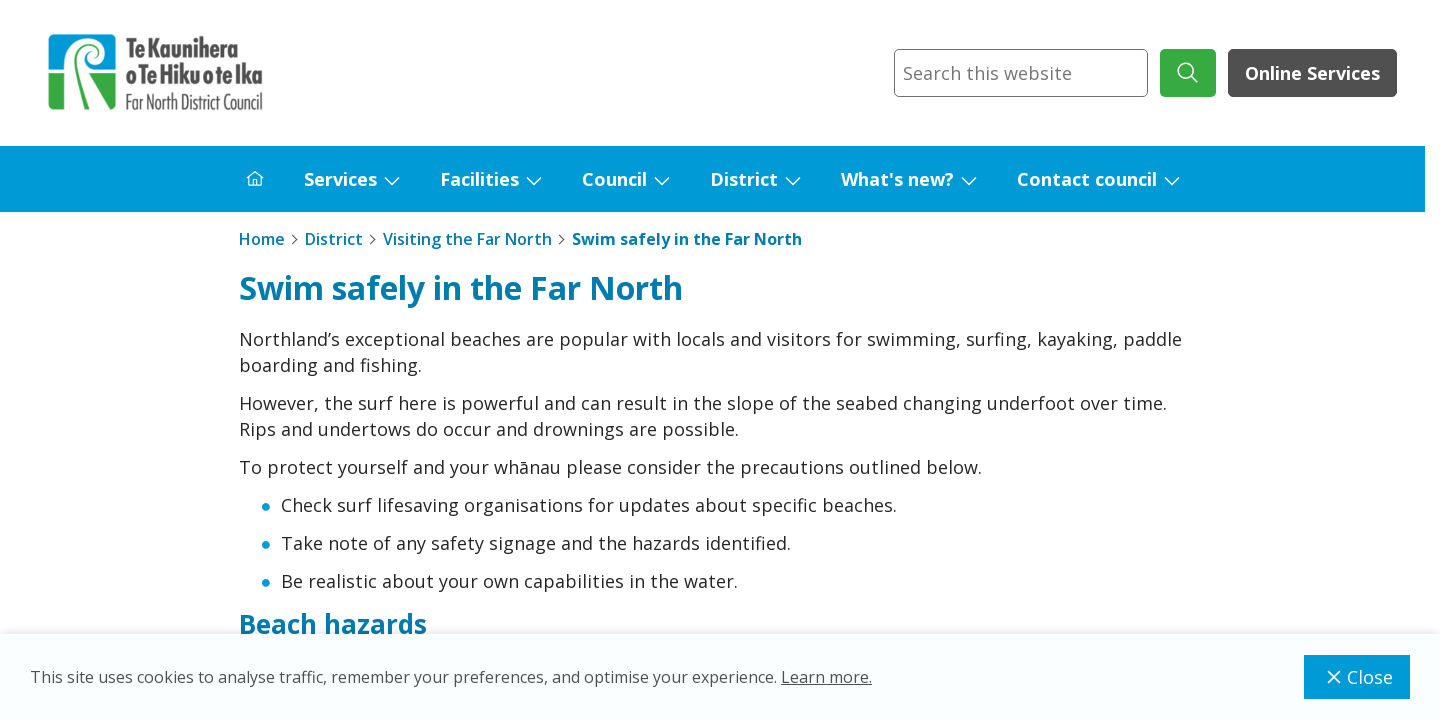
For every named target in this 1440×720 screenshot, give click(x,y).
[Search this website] (1021, 73)
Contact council (1087, 179)
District (744, 179)
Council (614, 179)
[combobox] (1021, 73)
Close (1357, 677)
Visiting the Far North (467, 239)
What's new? (897, 179)
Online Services (1312, 73)
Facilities (479, 179)
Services (340, 179)
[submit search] (1188, 73)
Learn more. (826, 677)
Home (262, 239)
